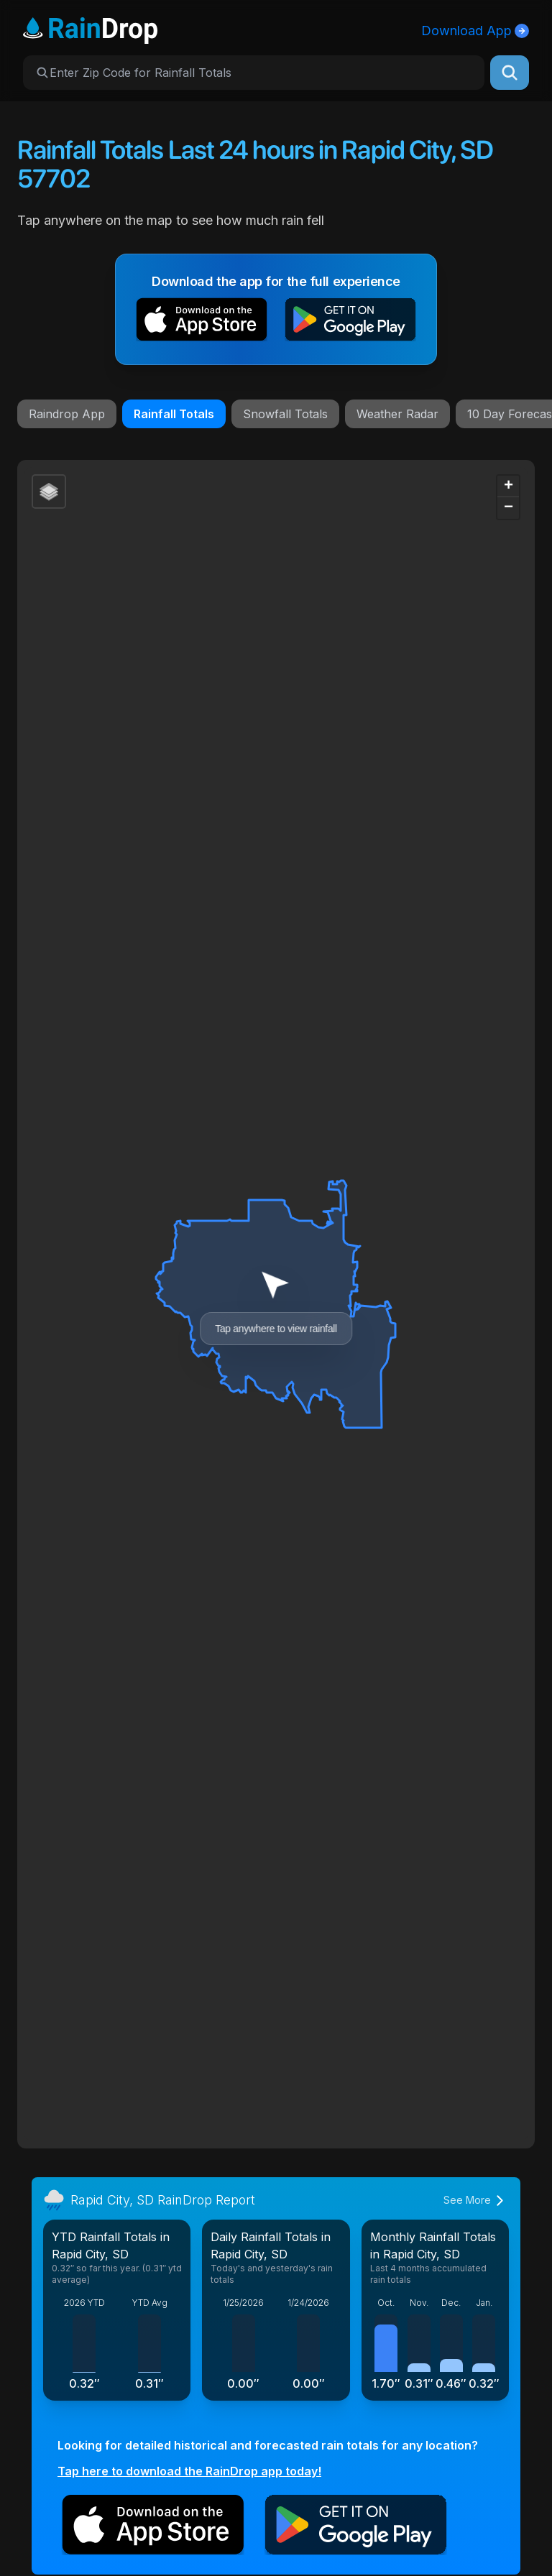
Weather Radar (397, 414)
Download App (475, 30)
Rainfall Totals (174, 414)
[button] (201, 322)
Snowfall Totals (285, 414)
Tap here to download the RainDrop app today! (189, 2471)
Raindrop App (67, 414)
